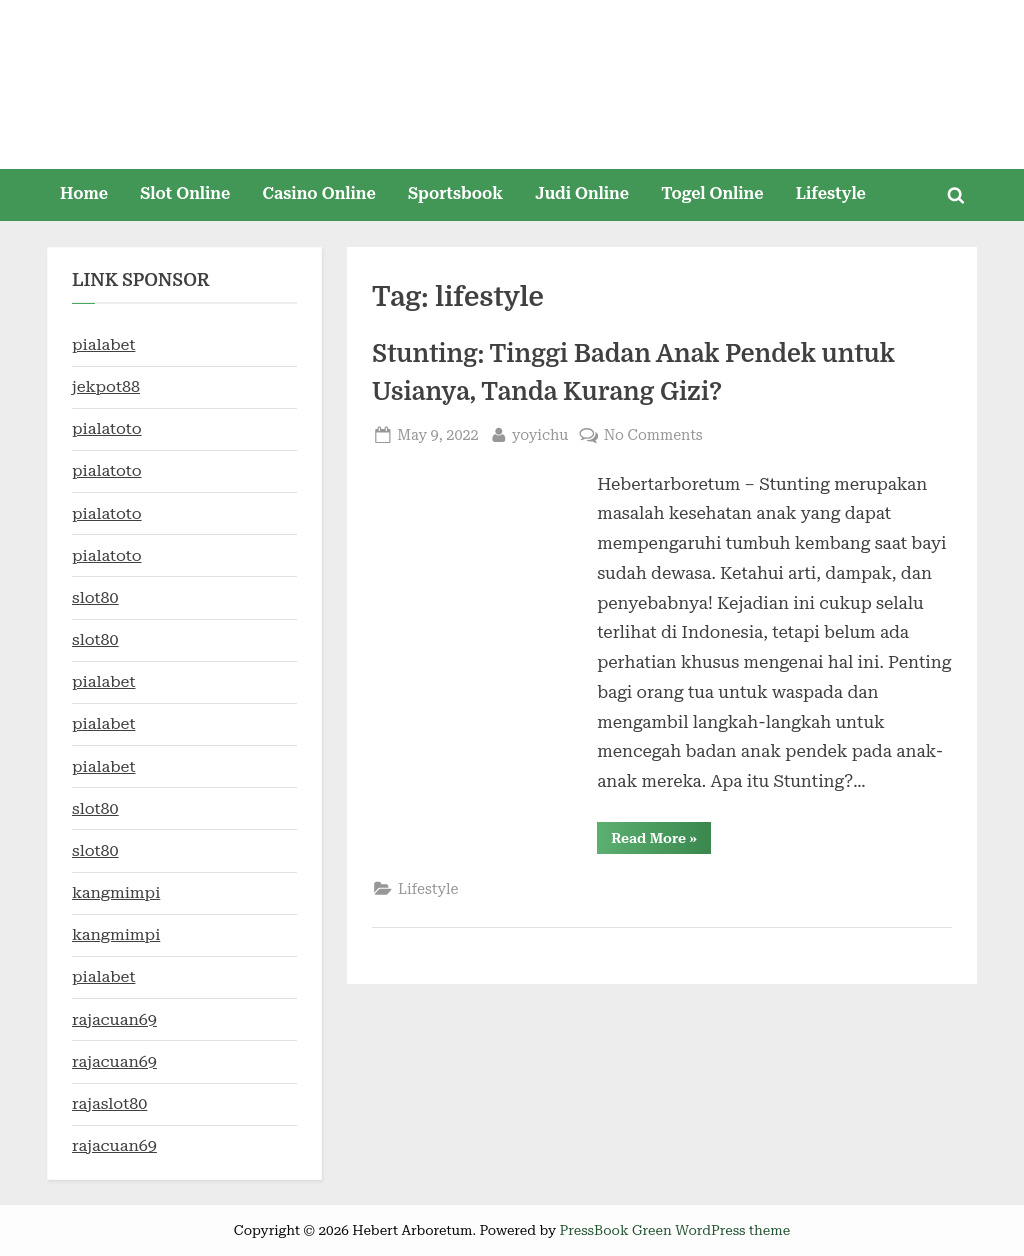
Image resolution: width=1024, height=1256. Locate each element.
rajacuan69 (114, 1019)
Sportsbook (455, 193)
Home (84, 193)
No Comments (653, 435)
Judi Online (582, 193)
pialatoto (107, 428)
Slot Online (185, 193)
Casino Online (319, 193)
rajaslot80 (109, 1103)
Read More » (661, 841)
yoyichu (540, 433)
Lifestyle (831, 193)
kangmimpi (116, 892)
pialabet (103, 344)
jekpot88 (106, 386)
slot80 (95, 597)
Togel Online (712, 193)
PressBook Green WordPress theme (674, 1230)
